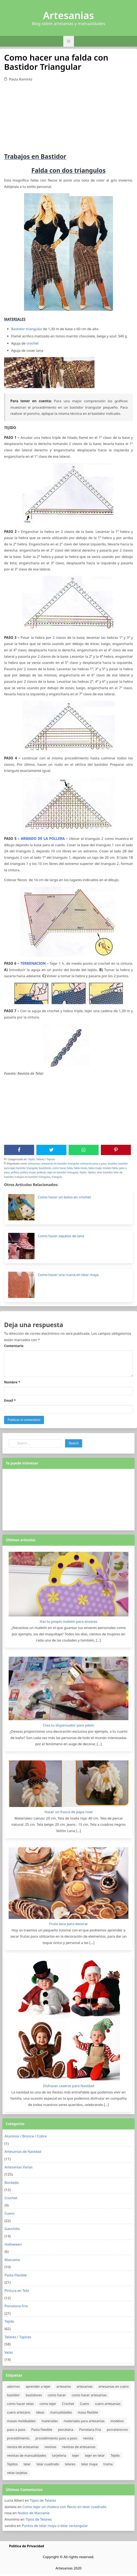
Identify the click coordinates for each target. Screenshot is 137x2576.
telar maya (89, 2464)
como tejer (48, 2403)
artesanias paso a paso (93, 1163)
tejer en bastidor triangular (62, 1172)
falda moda (80, 1168)
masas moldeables (21, 2421)
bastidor (112, 1163)
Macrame (12, 2259)
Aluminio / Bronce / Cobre (26, 2136)
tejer (75, 2455)
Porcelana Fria (16, 2306)
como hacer (59, 1168)
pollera (15, 1172)
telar (27, 2464)
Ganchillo (12, 2228)
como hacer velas (20, 2403)
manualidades (61, 2412)
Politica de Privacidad (26, 2546)
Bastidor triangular (26, 328)
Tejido (31, 1159)
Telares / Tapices (45, 1159)
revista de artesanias (23, 2447)
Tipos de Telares (43, 2500)
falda (70, 1168)
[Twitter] (51, 1150)
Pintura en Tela (17, 2290)
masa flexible (88, 2412)
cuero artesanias (107, 2403)
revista (88, 2438)
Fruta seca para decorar (68, 1923)
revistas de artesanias (79, 2447)
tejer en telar (95, 2455)
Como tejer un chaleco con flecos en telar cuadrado (64, 2506)
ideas (40, 2412)
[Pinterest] (116, 1150)
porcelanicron (117, 2429)
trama (108, 2464)
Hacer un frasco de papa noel (68, 1811)
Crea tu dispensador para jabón (68, 1725)
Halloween (13, 2244)
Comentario (13, 1346)
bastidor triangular (27, 1168)
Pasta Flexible (16, 2275)
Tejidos (92, 1172)
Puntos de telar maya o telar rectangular (55, 2525)
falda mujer (94, 1168)
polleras (41, 1172)
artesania (63, 2386)
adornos (13, 2386)
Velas (9, 2352)
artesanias (34, 1163)
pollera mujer (28, 1172)
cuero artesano (18, 2412)
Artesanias (68, 15)
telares (70, 2464)
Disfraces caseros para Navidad (68, 2085)
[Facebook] (19, 1150)
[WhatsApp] (83, 1150)
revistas (50, 2447)
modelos (117, 2421)
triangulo (57, 1177)
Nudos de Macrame (34, 2512)
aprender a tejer (38, 2386)
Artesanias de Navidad (23, 2151)
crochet (32, 343)
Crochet (11, 2198)
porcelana (65, 2429)
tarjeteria (59, 2455)
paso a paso (16, 2429)
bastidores (45, 1168)
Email (10, 1400)
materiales (49, 2421)
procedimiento (18, 2438)
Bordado (12, 2182)
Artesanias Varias (19, 2167)
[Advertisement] (68, 115)
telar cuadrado (48, 2464)
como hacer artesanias (89, 2395)
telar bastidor (104, 1172)
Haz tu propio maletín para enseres (68, 1621)
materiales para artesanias (84, 2421)
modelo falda (110, 1168)
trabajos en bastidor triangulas (32, 1177)
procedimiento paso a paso (56, 2438)
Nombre (12, 1382)
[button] (68, 41)
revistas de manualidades (26, 2455)
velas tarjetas (17, 2472)
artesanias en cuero (113, 2386)
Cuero (9, 2213)
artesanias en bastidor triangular (60, 1163)
